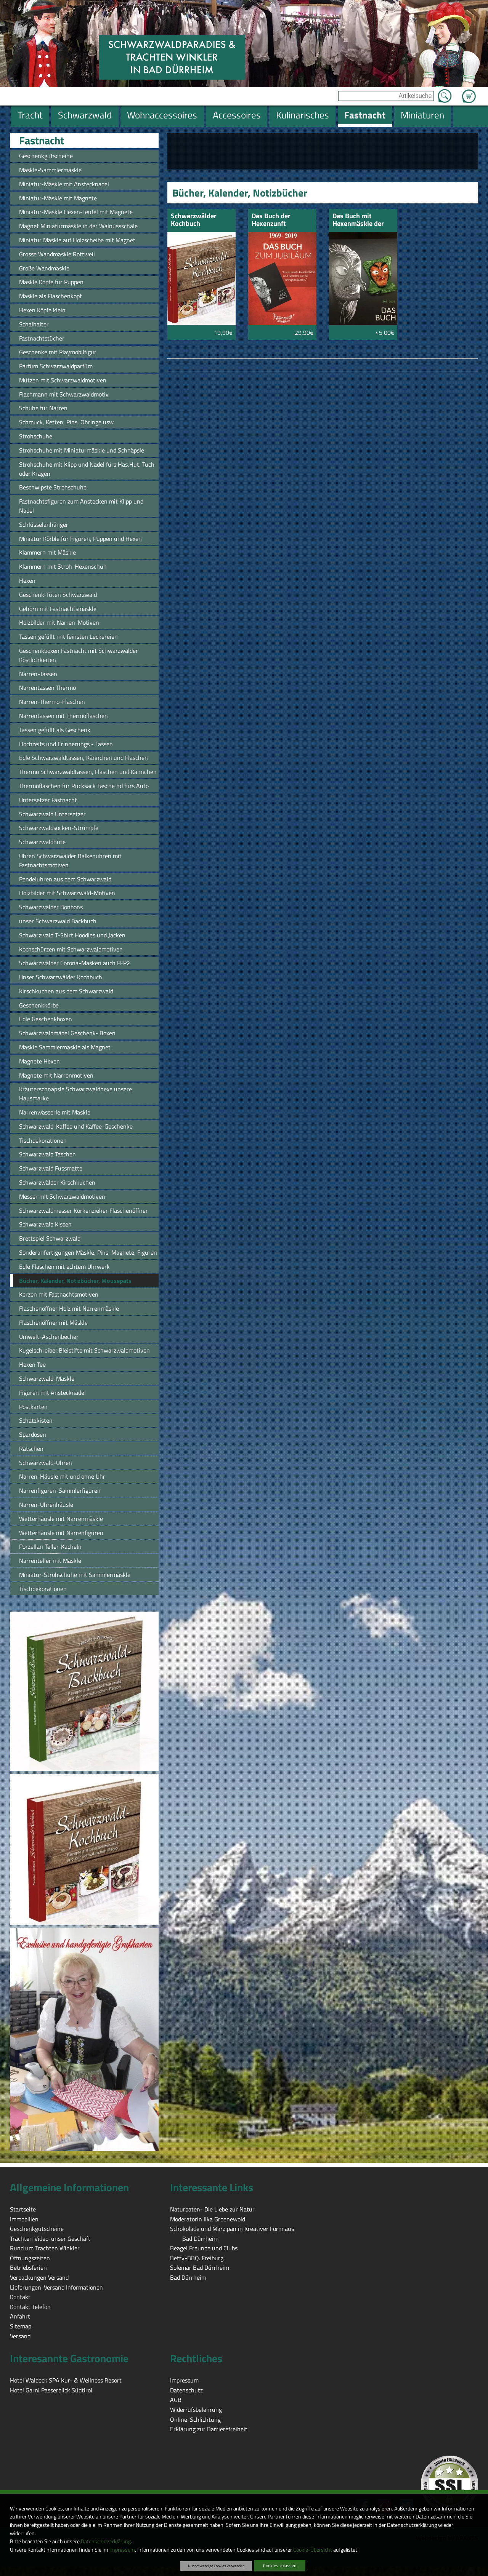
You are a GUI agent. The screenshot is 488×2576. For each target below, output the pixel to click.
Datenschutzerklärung (106, 2541)
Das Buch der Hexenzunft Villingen (271, 220)
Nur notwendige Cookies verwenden (216, 2566)
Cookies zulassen (279, 2565)
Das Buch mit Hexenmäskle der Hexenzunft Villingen (358, 220)
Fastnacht (41, 140)
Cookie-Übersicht (312, 2550)
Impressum (122, 2550)
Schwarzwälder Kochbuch (194, 220)
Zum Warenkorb (469, 91)
